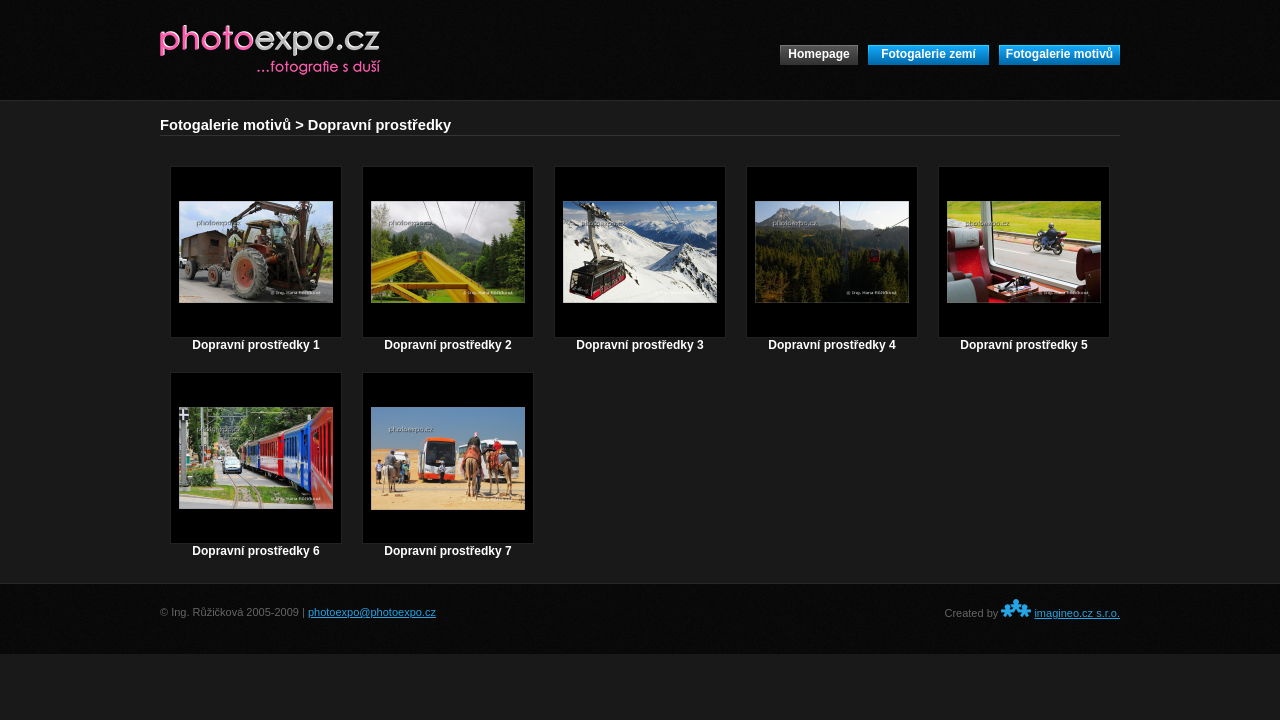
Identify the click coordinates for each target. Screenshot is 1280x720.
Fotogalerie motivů (1059, 54)
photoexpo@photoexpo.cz (372, 612)
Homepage (818, 54)
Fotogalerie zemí (928, 54)
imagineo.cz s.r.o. (1077, 613)
